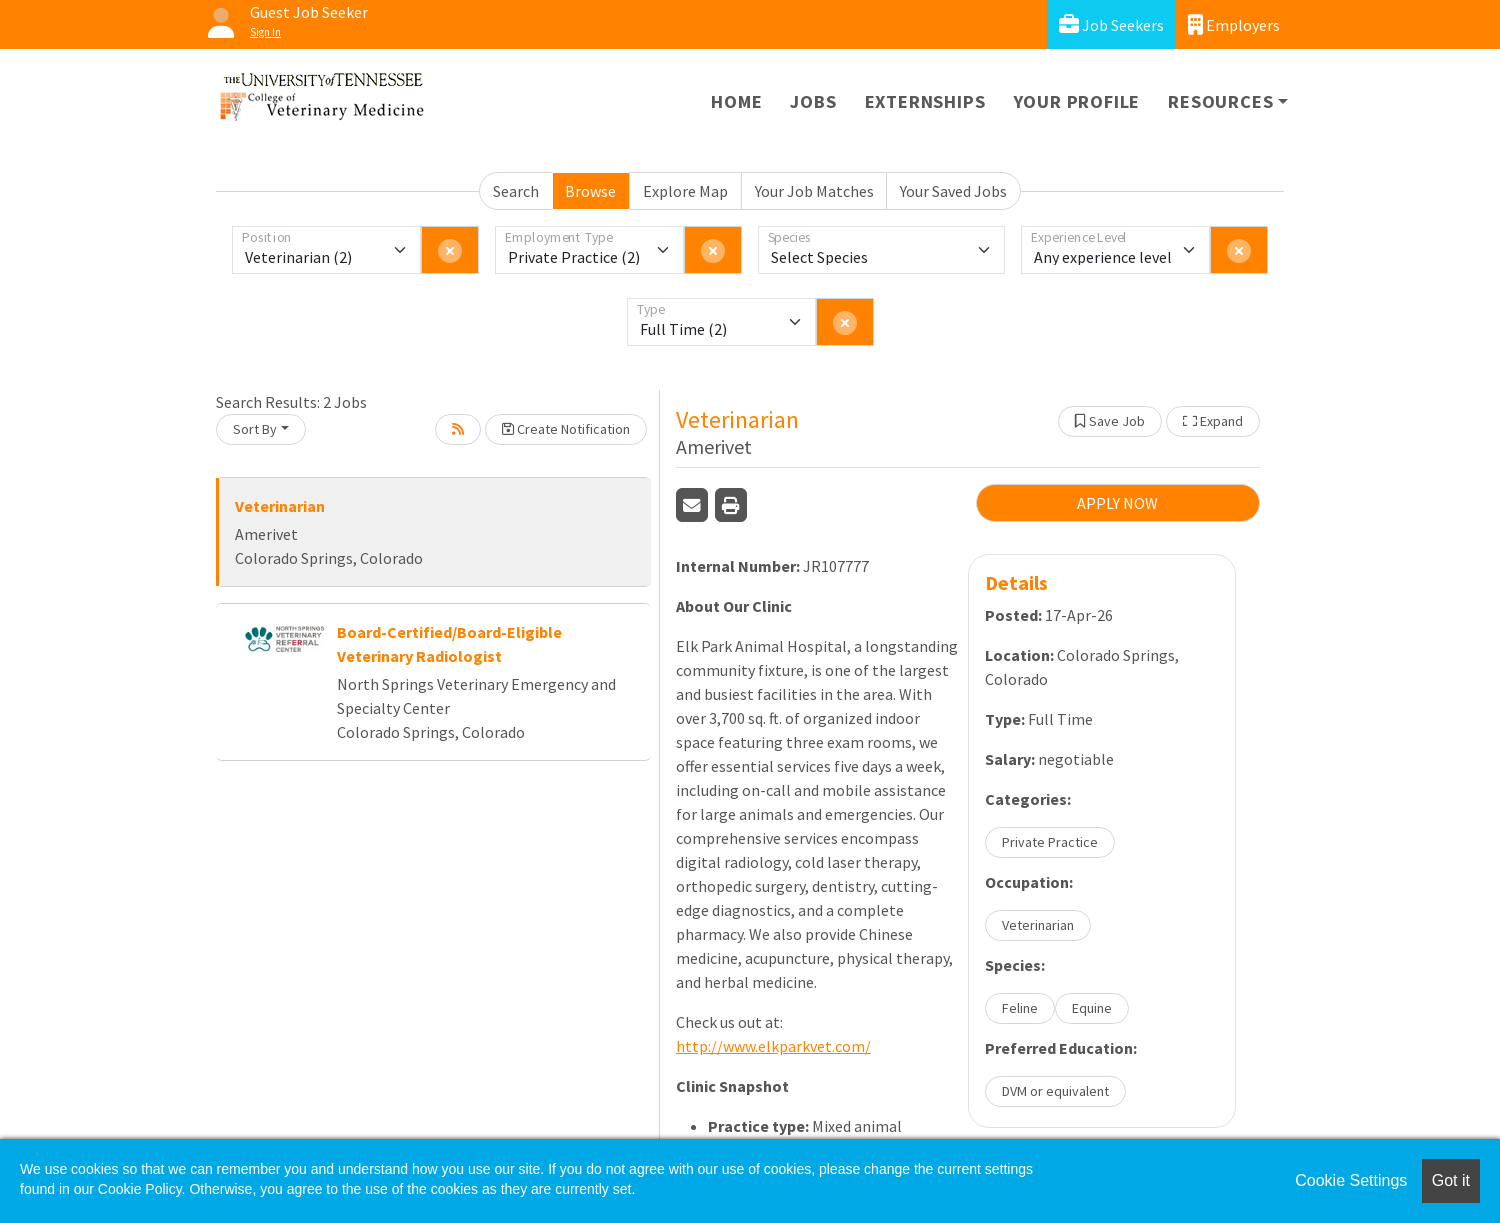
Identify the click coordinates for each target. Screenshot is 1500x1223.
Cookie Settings (1351, 1180)
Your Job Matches (814, 191)
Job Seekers (1111, 24)
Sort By (255, 429)
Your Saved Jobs (953, 191)
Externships (925, 101)
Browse (590, 191)
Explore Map (685, 191)
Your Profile (1077, 101)
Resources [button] (1220, 101)
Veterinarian (280, 506)
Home (736, 101)
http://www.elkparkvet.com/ (773, 1046)
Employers (1234, 24)
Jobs (813, 101)
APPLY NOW (1117, 503)
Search (516, 191)
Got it (1451, 1180)
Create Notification (566, 429)
